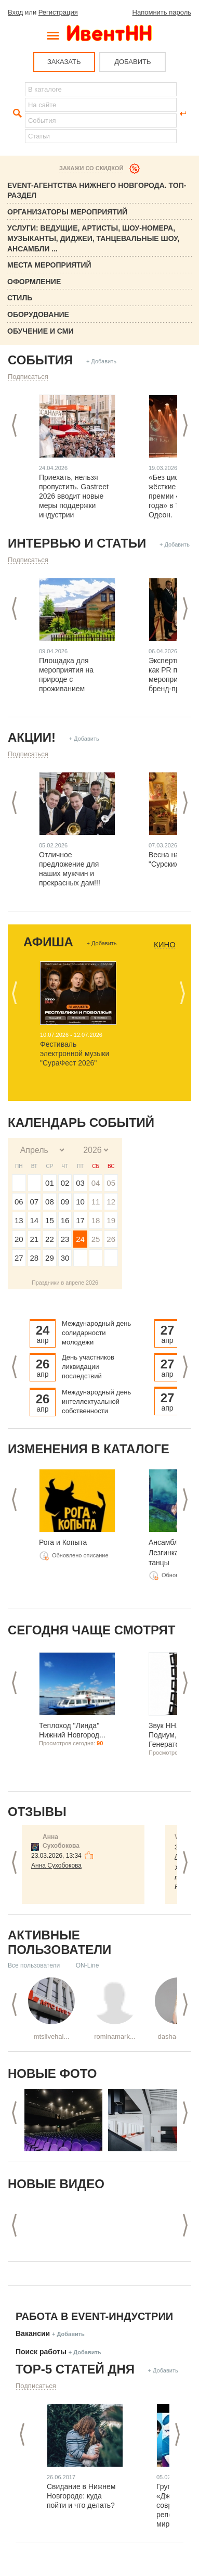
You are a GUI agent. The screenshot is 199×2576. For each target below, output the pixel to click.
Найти (16, 113)
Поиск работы (41, 2351)
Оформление (34, 281)
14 (34, 1220)
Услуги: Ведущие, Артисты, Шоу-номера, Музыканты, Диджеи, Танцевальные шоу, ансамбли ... (93, 238)
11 (95, 1201)
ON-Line (87, 1965)
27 (19, 1257)
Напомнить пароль (161, 12)
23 (65, 1239)
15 (49, 1220)
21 (34, 1239)
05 (111, 1182)
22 (49, 1239)
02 (65, 1182)
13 (19, 1220)
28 (34, 1257)
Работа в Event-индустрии (94, 2316)
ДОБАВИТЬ (132, 62)
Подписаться (28, 376)
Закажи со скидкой (91, 168)
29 (49, 1257)
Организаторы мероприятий (67, 212)
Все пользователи (34, 1965)
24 (80, 1239)
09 (65, 1201)
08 (49, 1201)
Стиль (19, 298)
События (40, 360)
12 (111, 1201)
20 (19, 1239)
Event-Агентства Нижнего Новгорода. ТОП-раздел (96, 190)
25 (95, 1239)
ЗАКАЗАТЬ (64, 62)
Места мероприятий (49, 265)
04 (95, 1182)
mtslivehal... (52, 2036)
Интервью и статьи (77, 543)
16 (65, 1220)
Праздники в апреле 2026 (65, 1282)
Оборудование (38, 314)
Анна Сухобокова (56, 1865)
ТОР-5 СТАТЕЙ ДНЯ (75, 2369)
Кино (165, 945)
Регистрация (58, 12)
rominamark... (114, 2036)
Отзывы (37, 1812)
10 (80, 1201)
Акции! (32, 737)
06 (19, 1201)
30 (65, 1257)
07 (34, 1201)
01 (49, 1182)
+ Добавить (101, 361)
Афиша (48, 942)
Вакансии (33, 2333)
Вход (15, 12)
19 (111, 1220)
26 (111, 1239)
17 (80, 1220)
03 (80, 1182)
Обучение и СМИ (40, 331)
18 (95, 1220)
